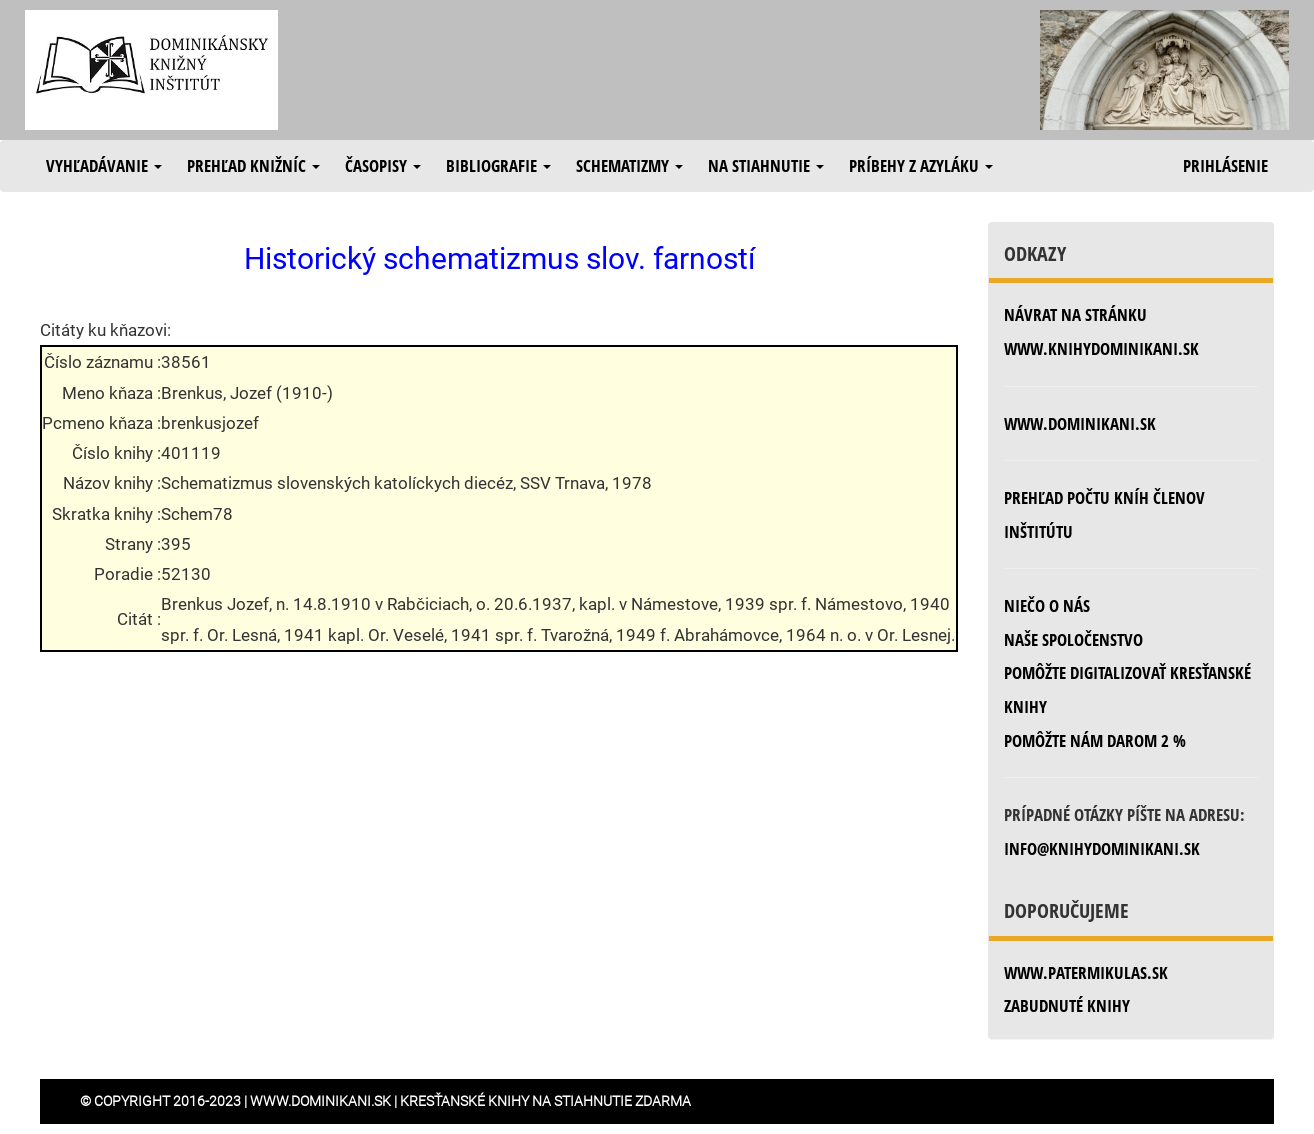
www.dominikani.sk (1080, 423)
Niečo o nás (1047, 605)
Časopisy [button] (383, 165)
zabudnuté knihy (1067, 1005)
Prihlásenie (1225, 165)
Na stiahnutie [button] (766, 165)
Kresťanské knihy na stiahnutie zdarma (545, 1101)
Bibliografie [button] (498, 165)
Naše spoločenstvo (1073, 639)
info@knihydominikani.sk (1102, 848)
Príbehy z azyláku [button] (921, 165)
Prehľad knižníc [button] (253, 165)
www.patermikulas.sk (1086, 972)
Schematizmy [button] (629, 165)
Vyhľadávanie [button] (104, 165)
